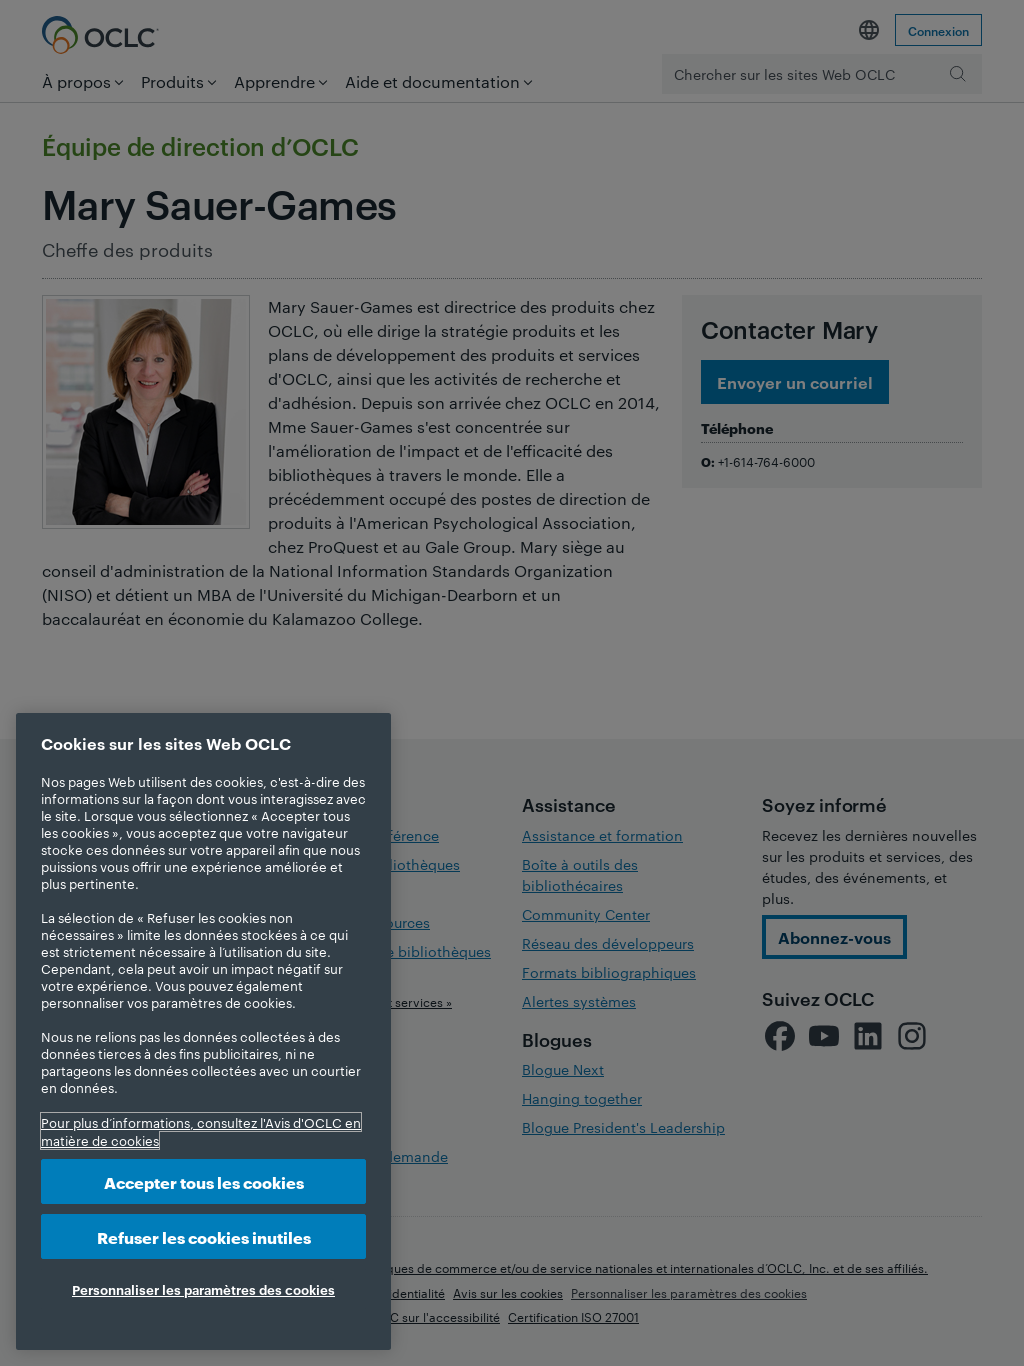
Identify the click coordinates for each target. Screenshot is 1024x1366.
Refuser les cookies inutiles (204, 1236)
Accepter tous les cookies (204, 1181)
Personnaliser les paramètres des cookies (203, 1289)
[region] (203, 1031)
